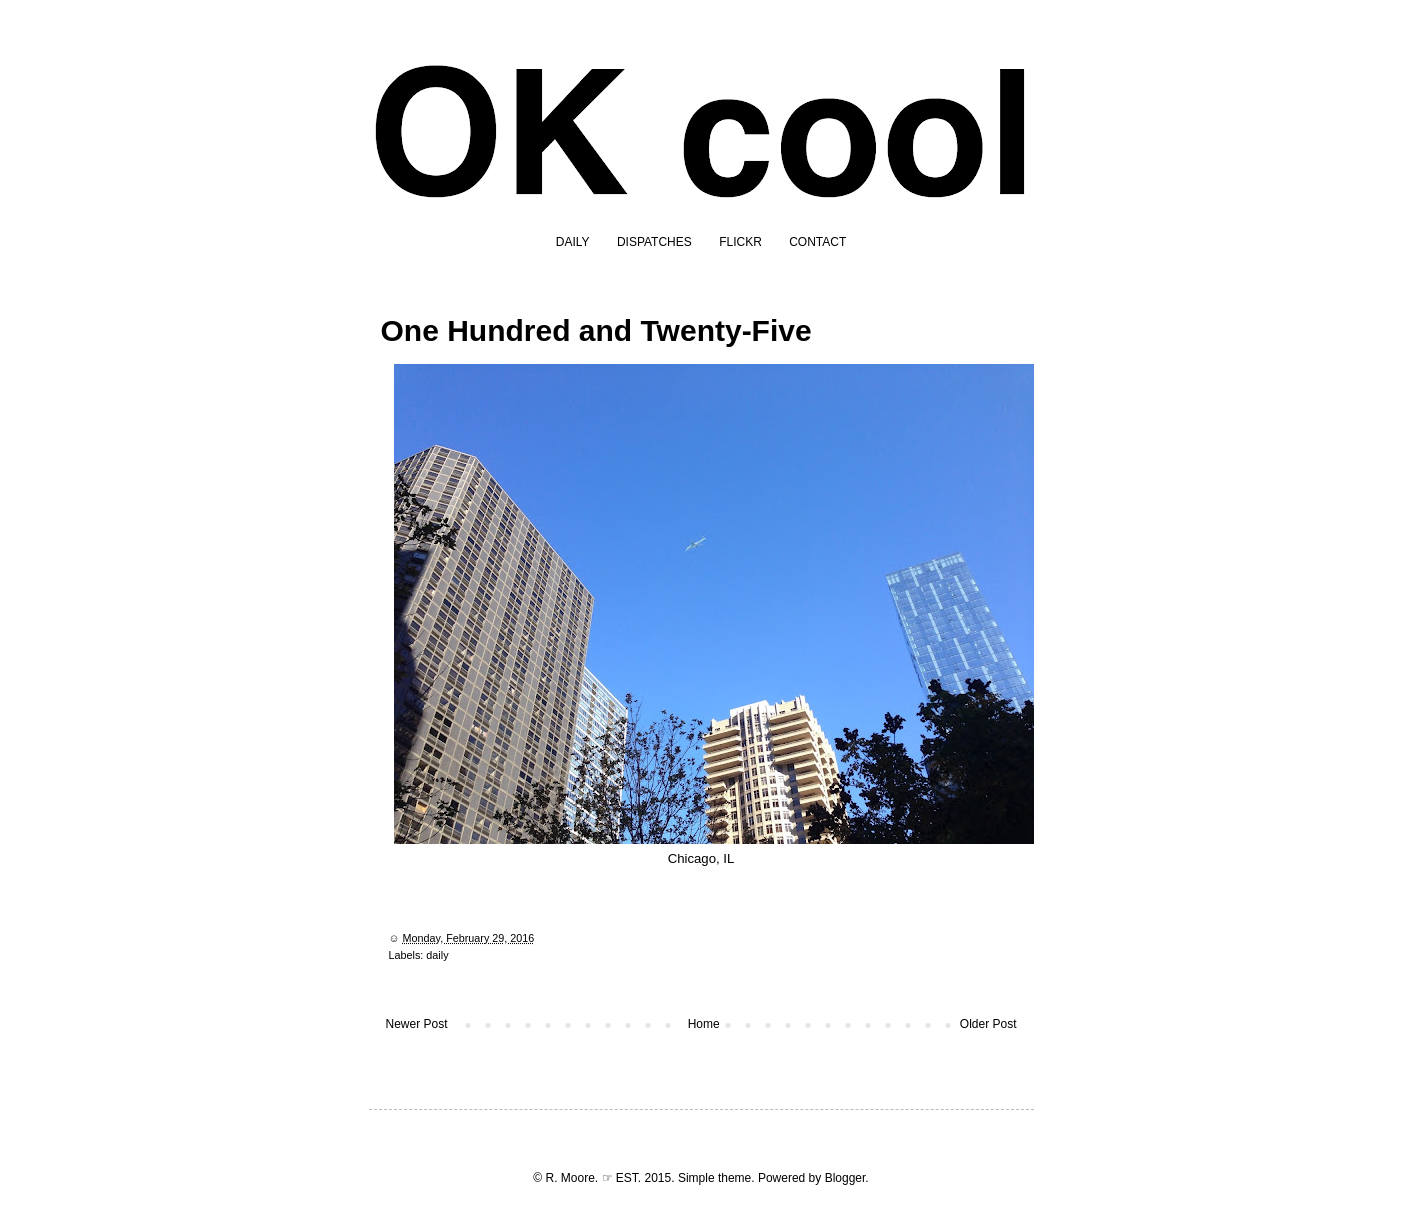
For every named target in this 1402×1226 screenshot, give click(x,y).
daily (437, 955)
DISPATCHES (654, 242)
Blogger (845, 1178)
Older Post (988, 1024)
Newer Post (417, 1024)
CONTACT (817, 242)
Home (704, 1024)
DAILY (573, 242)
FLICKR (740, 242)
